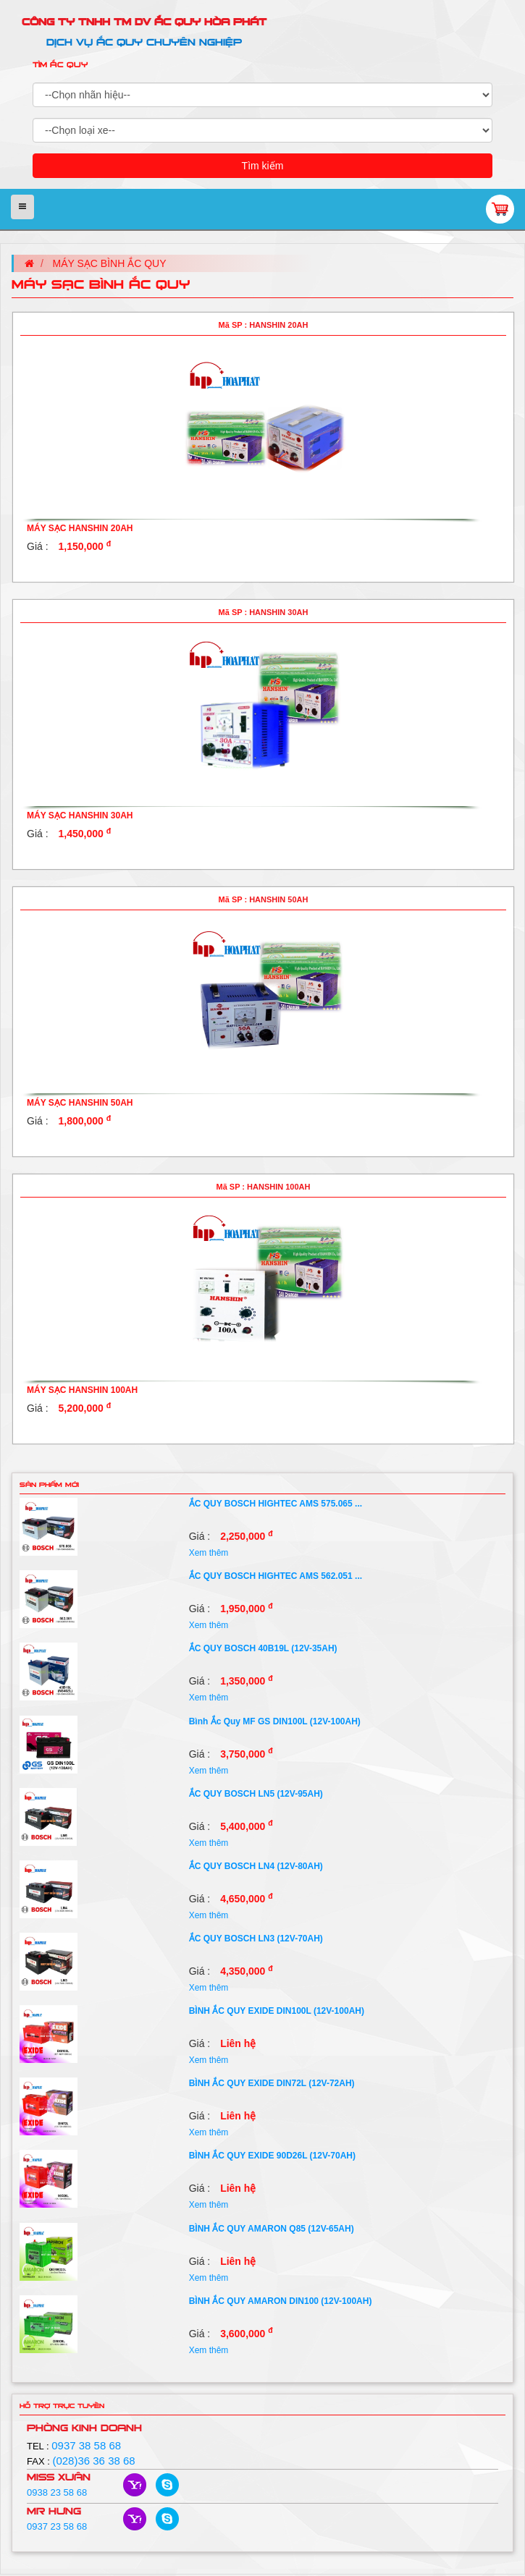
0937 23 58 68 (57, 2526)
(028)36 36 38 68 (93, 2460)
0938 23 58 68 (57, 2492)
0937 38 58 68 (86, 2445)
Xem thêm (209, 1553)
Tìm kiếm (263, 165)
